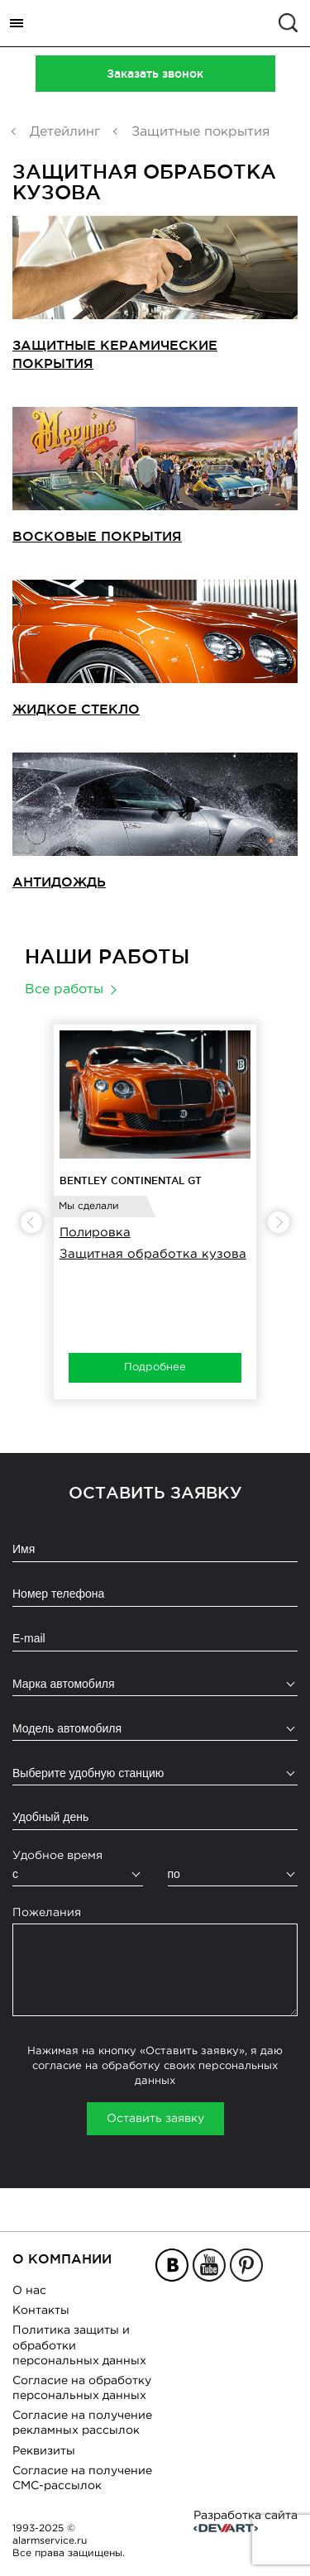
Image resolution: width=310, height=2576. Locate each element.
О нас (29, 2291)
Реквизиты (43, 2451)
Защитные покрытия (200, 132)
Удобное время (57, 1856)
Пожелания (46, 1913)
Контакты (40, 2311)
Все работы (64, 989)
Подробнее (155, 1367)
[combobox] (155, 1683)
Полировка (95, 1232)
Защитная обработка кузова (153, 1254)
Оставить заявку (155, 2119)
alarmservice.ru (49, 2540)
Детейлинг (65, 132)
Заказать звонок (155, 73)
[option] (155, 1212)
